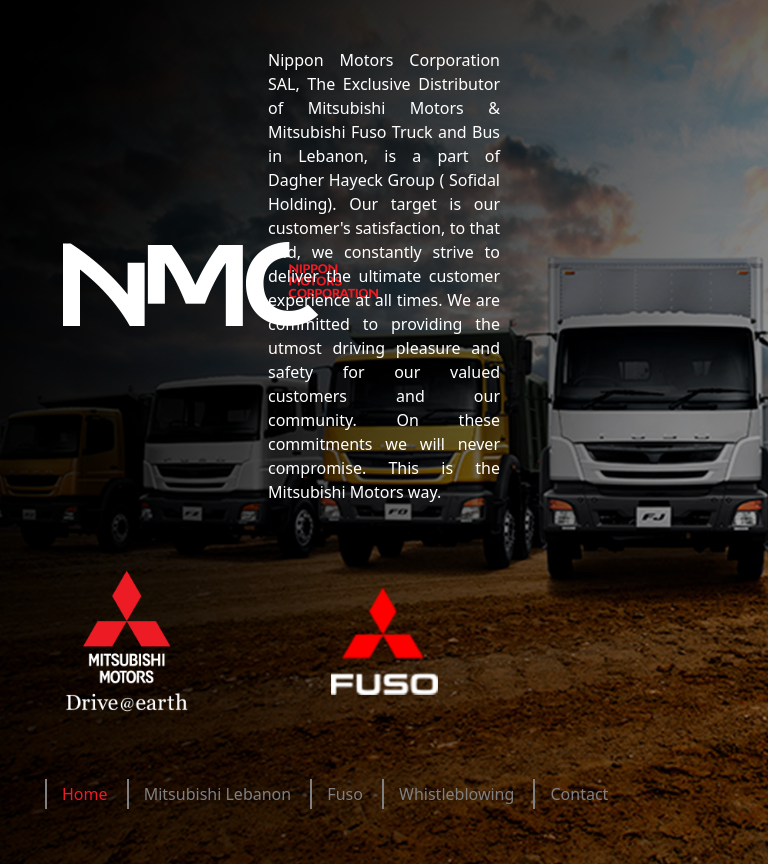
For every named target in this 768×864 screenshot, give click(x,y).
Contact (579, 794)
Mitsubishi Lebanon (217, 794)
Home (85, 794)
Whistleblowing (456, 794)
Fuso (345, 794)
